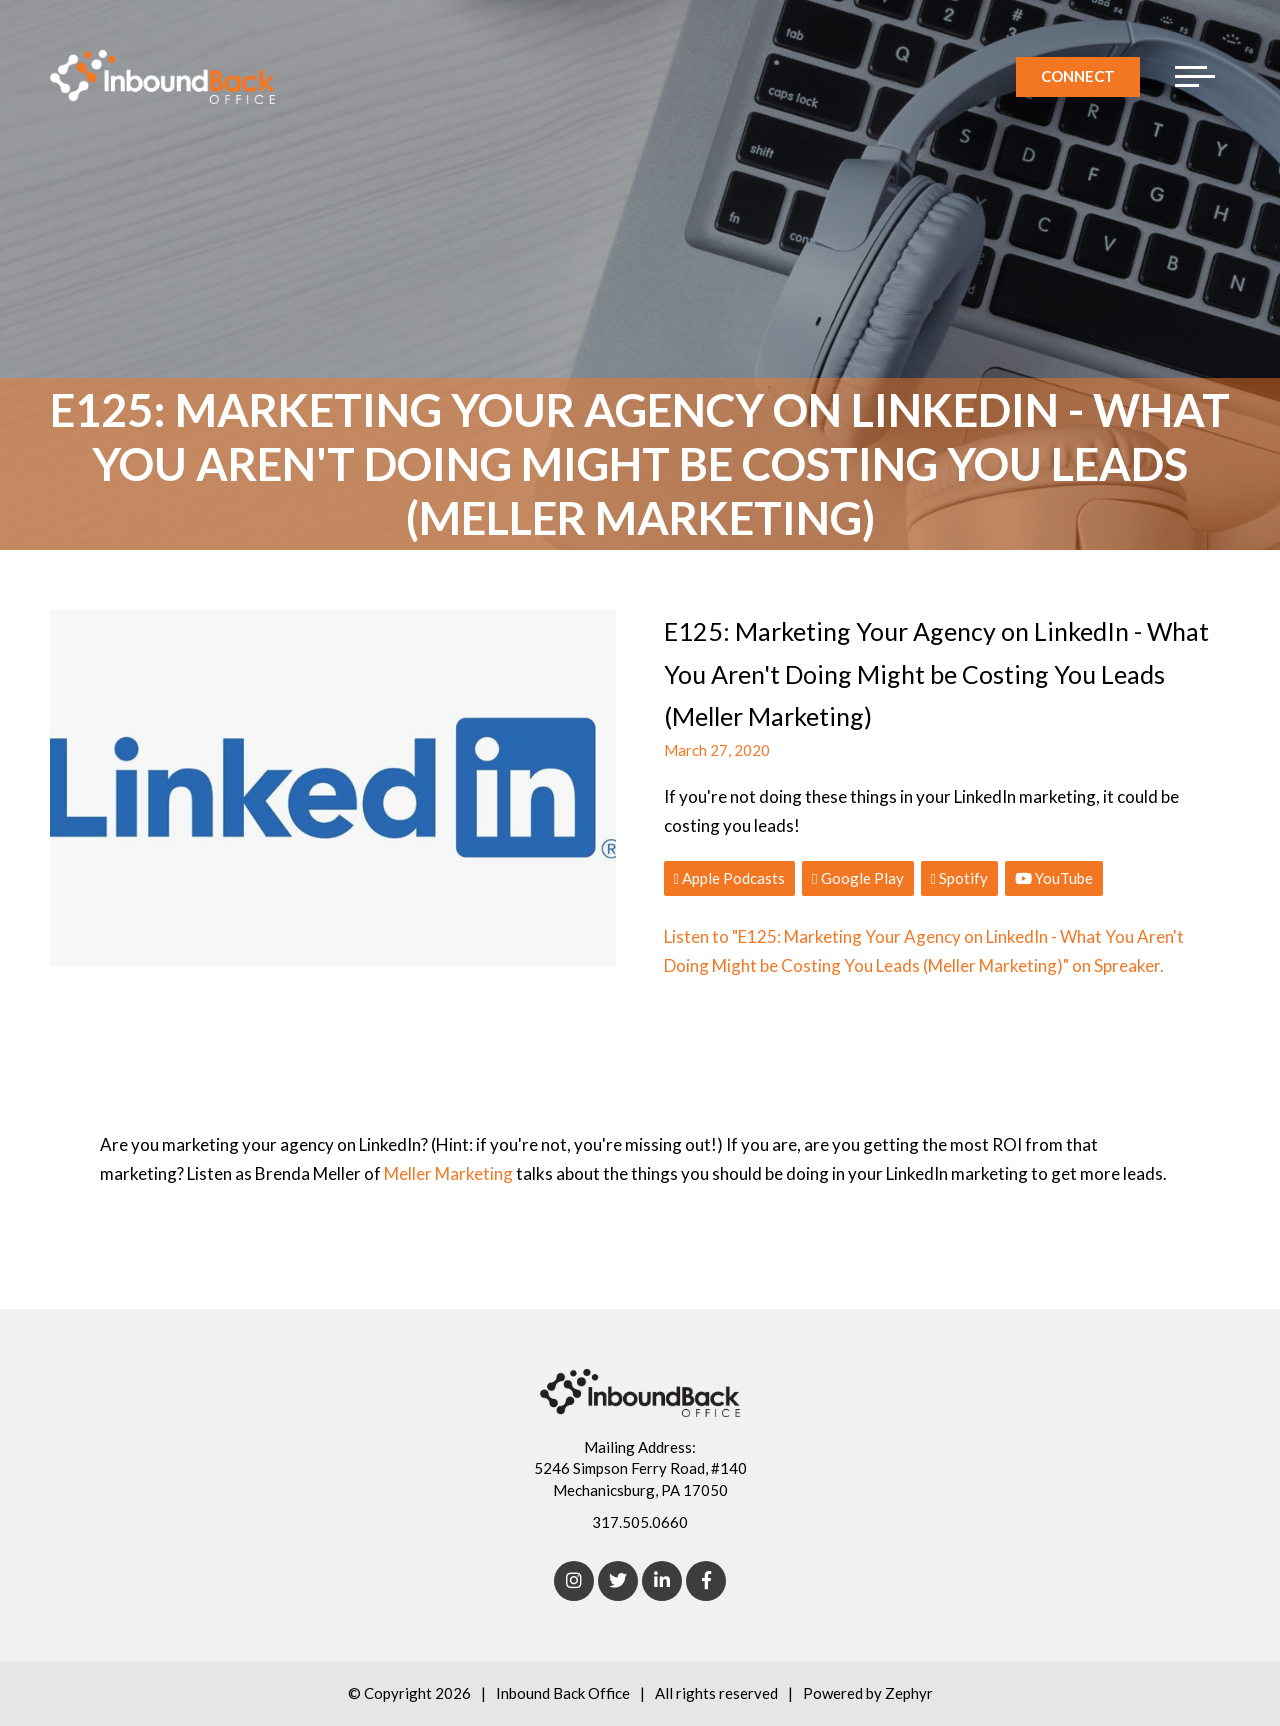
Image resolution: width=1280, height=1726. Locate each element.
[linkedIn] (662, 1581)
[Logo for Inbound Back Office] (162, 77)
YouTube (1054, 878)
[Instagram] (574, 1581)
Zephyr (909, 1693)
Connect (1078, 76)
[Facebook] (706, 1581)
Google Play (857, 878)
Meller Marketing (450, 1173)
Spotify (959, 878)
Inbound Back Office (563, 1693)
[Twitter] (618, 1581)
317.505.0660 (640, 1522)
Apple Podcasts (729, 878)
